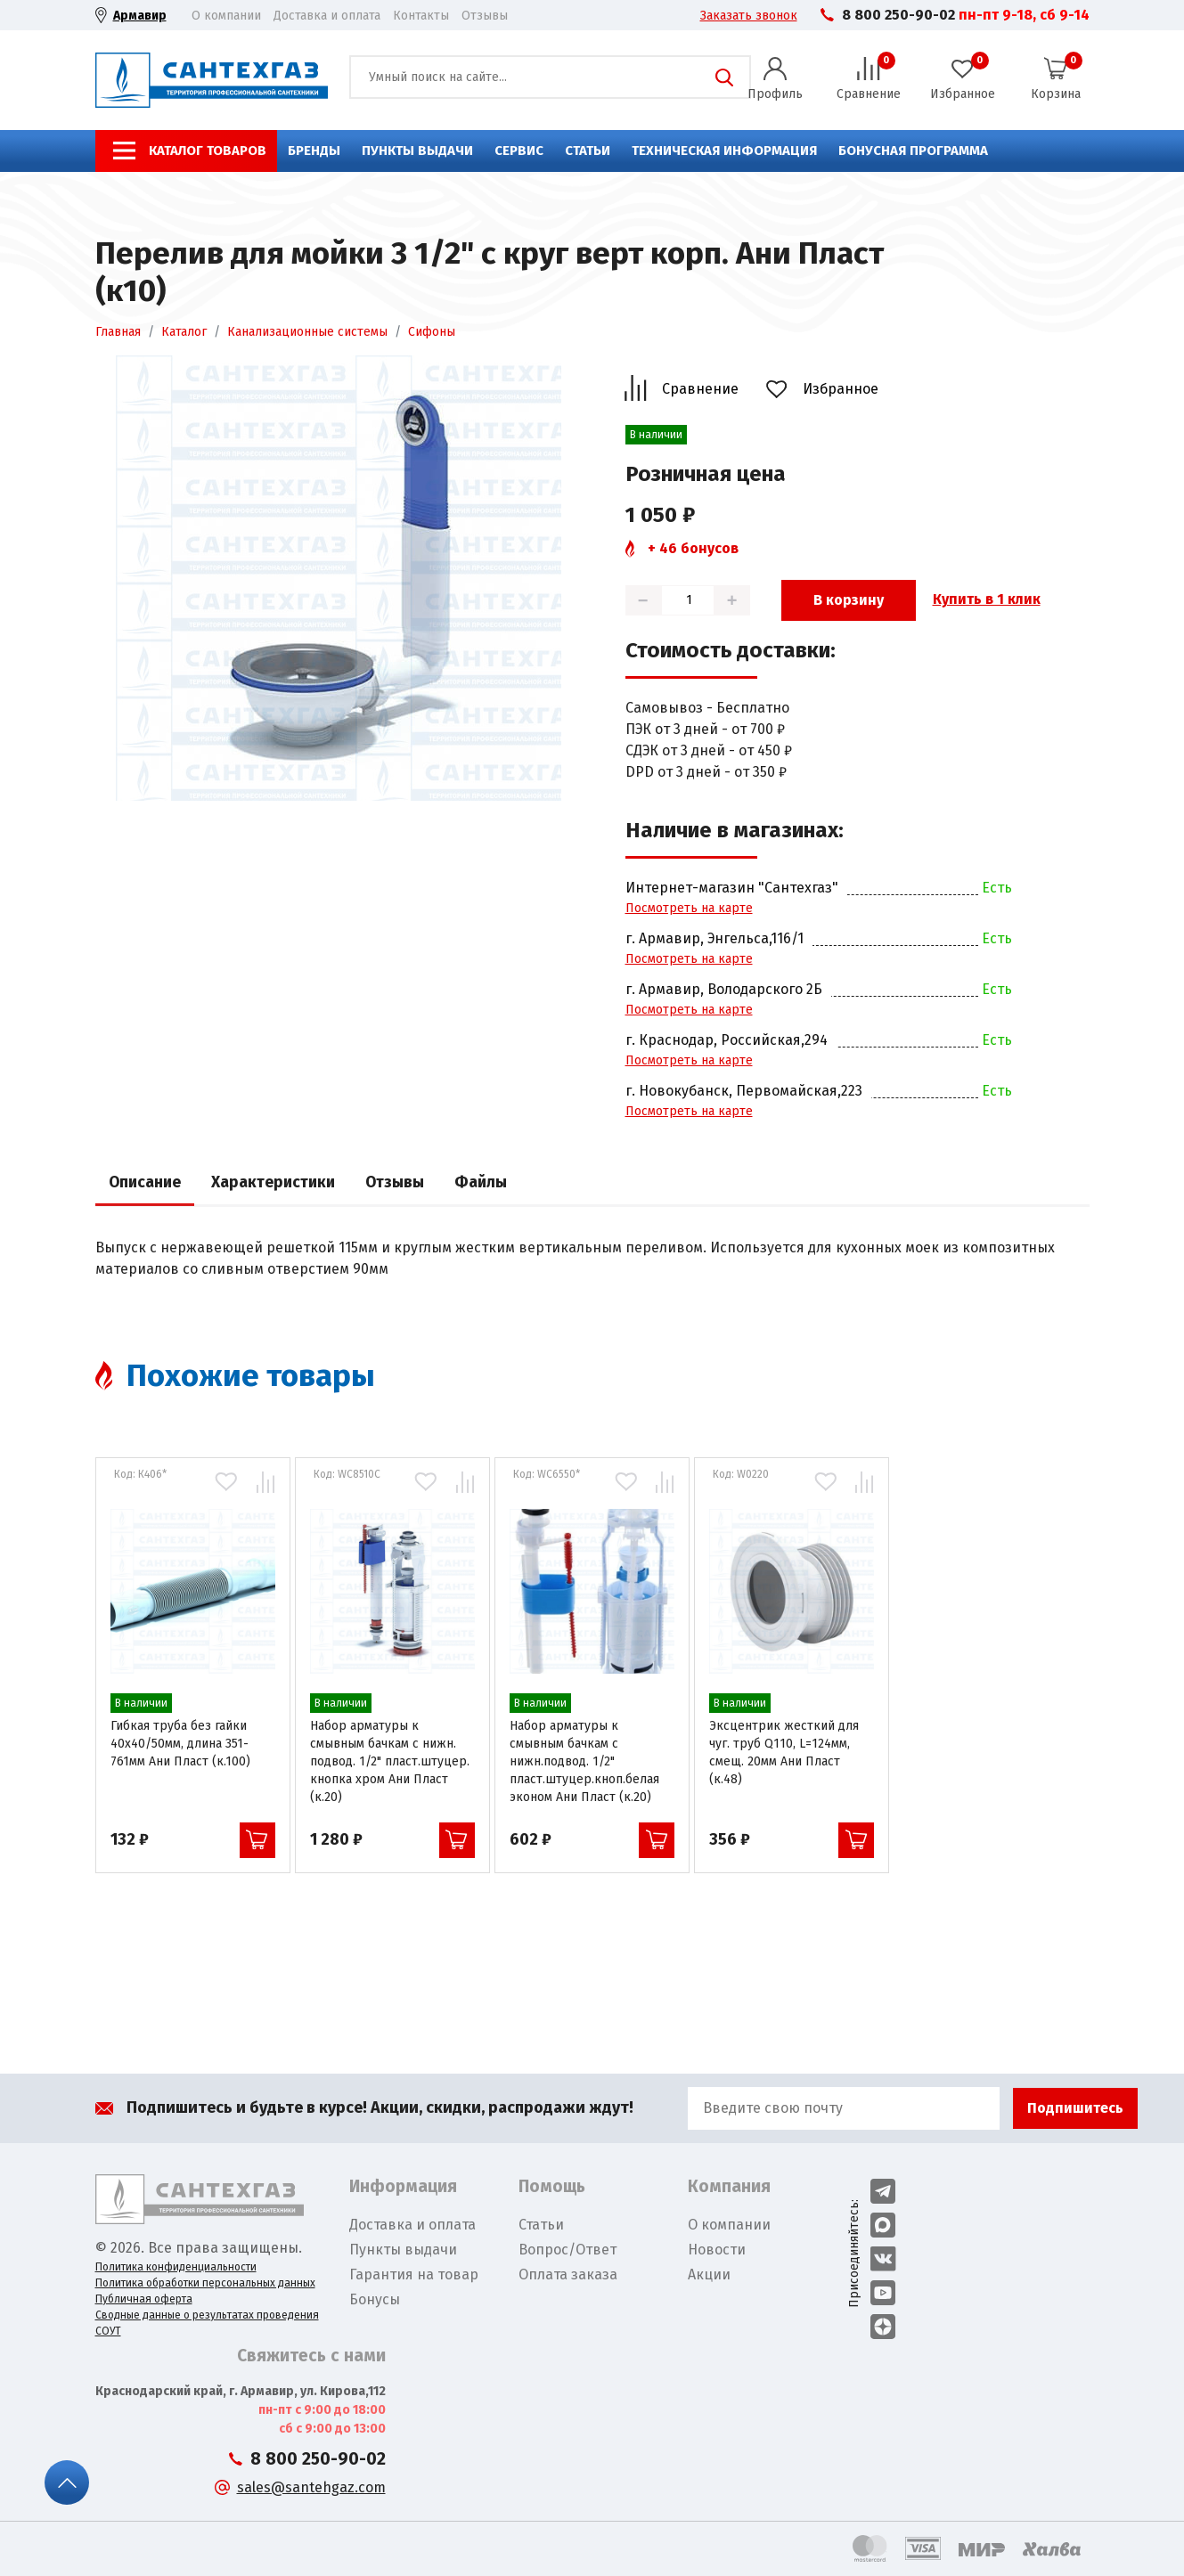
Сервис (518, 151)
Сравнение (700, 388)
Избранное (840, 388)
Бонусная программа (913, 151)
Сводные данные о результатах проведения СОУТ (207, 2323)
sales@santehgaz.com (311, 2487)
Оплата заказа (568, 2274)
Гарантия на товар (413, 2274)
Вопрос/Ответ (567, 2249)
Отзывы (484, 15)
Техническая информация (724, 151)
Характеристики (273, 1182)
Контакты (421, 15)
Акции (709, 2274)
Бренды (314, 151)
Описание (145, 1182)
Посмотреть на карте (689, 908)
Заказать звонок (748, 15)
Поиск (724, 77)
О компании (226, 15)
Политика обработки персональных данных (205, 2283)
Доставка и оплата (327, 15)
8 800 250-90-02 (898, 14)
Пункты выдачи (417, 151)
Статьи (587, 151)
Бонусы (374, 2299)
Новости (717, 2249)
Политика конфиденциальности (176, 2267)
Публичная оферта (143, 2299)
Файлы (480, 1182)
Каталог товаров (207, 151)
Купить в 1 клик (987, 599)
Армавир (140, 15)
